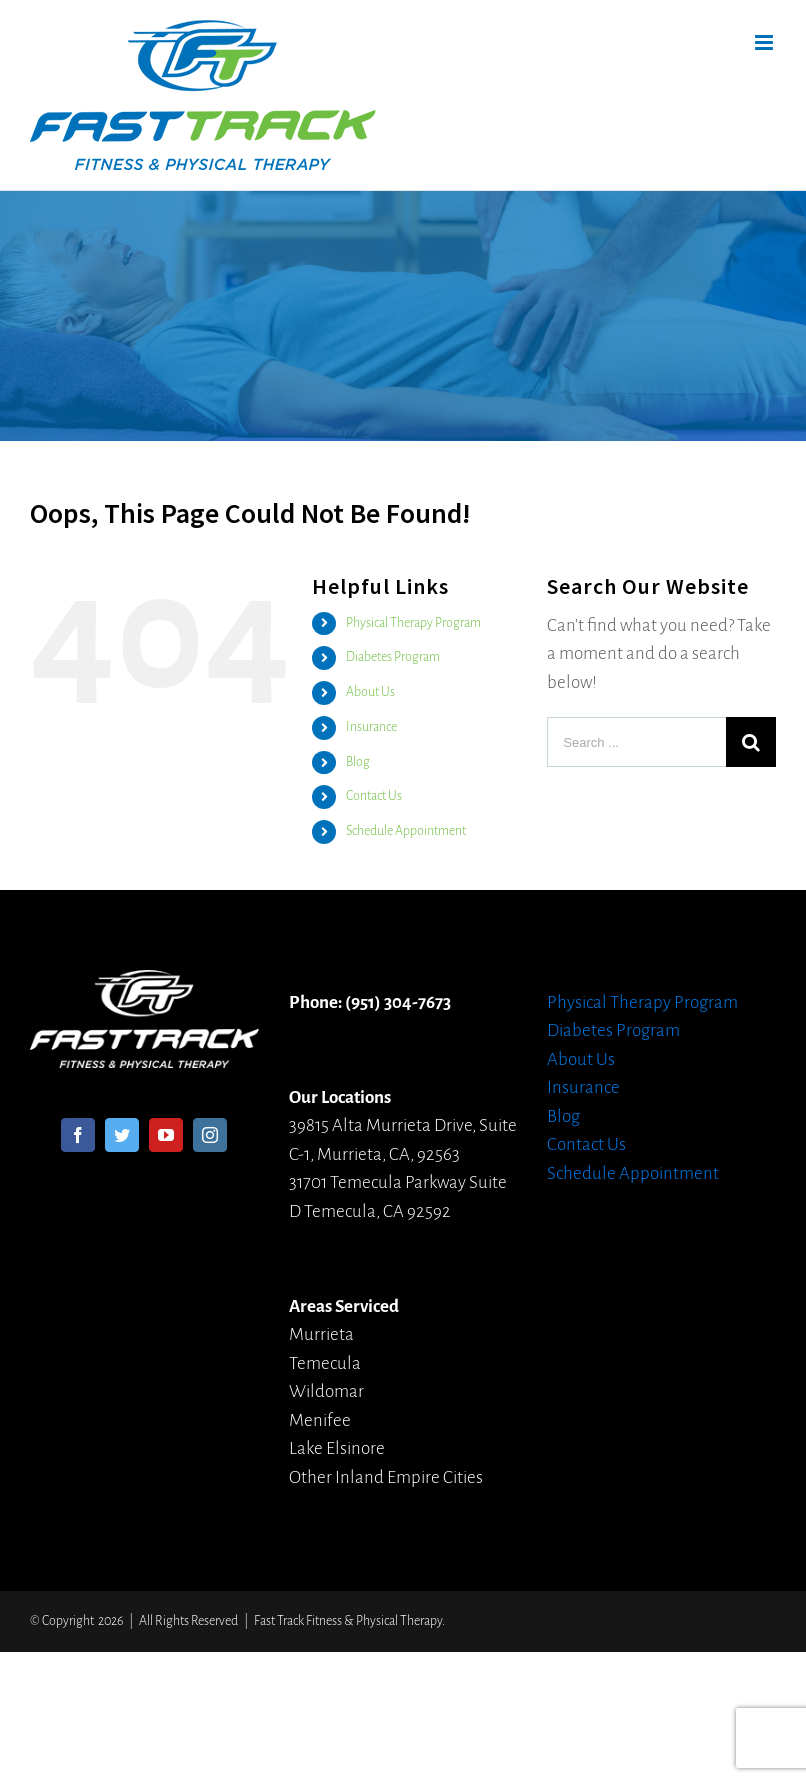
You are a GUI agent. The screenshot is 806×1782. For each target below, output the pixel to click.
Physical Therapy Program (413, 623)
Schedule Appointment (406, 831)
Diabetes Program (393, 657)
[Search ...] (636, 742)
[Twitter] (122, 1135)
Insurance (371, 727)
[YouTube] (166, 1135)
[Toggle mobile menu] (765, 42)
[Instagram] (210, 1135)
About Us (370, 692)
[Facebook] (78, 1135)
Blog (358, 762)
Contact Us (374, 796)
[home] (144, 983)
